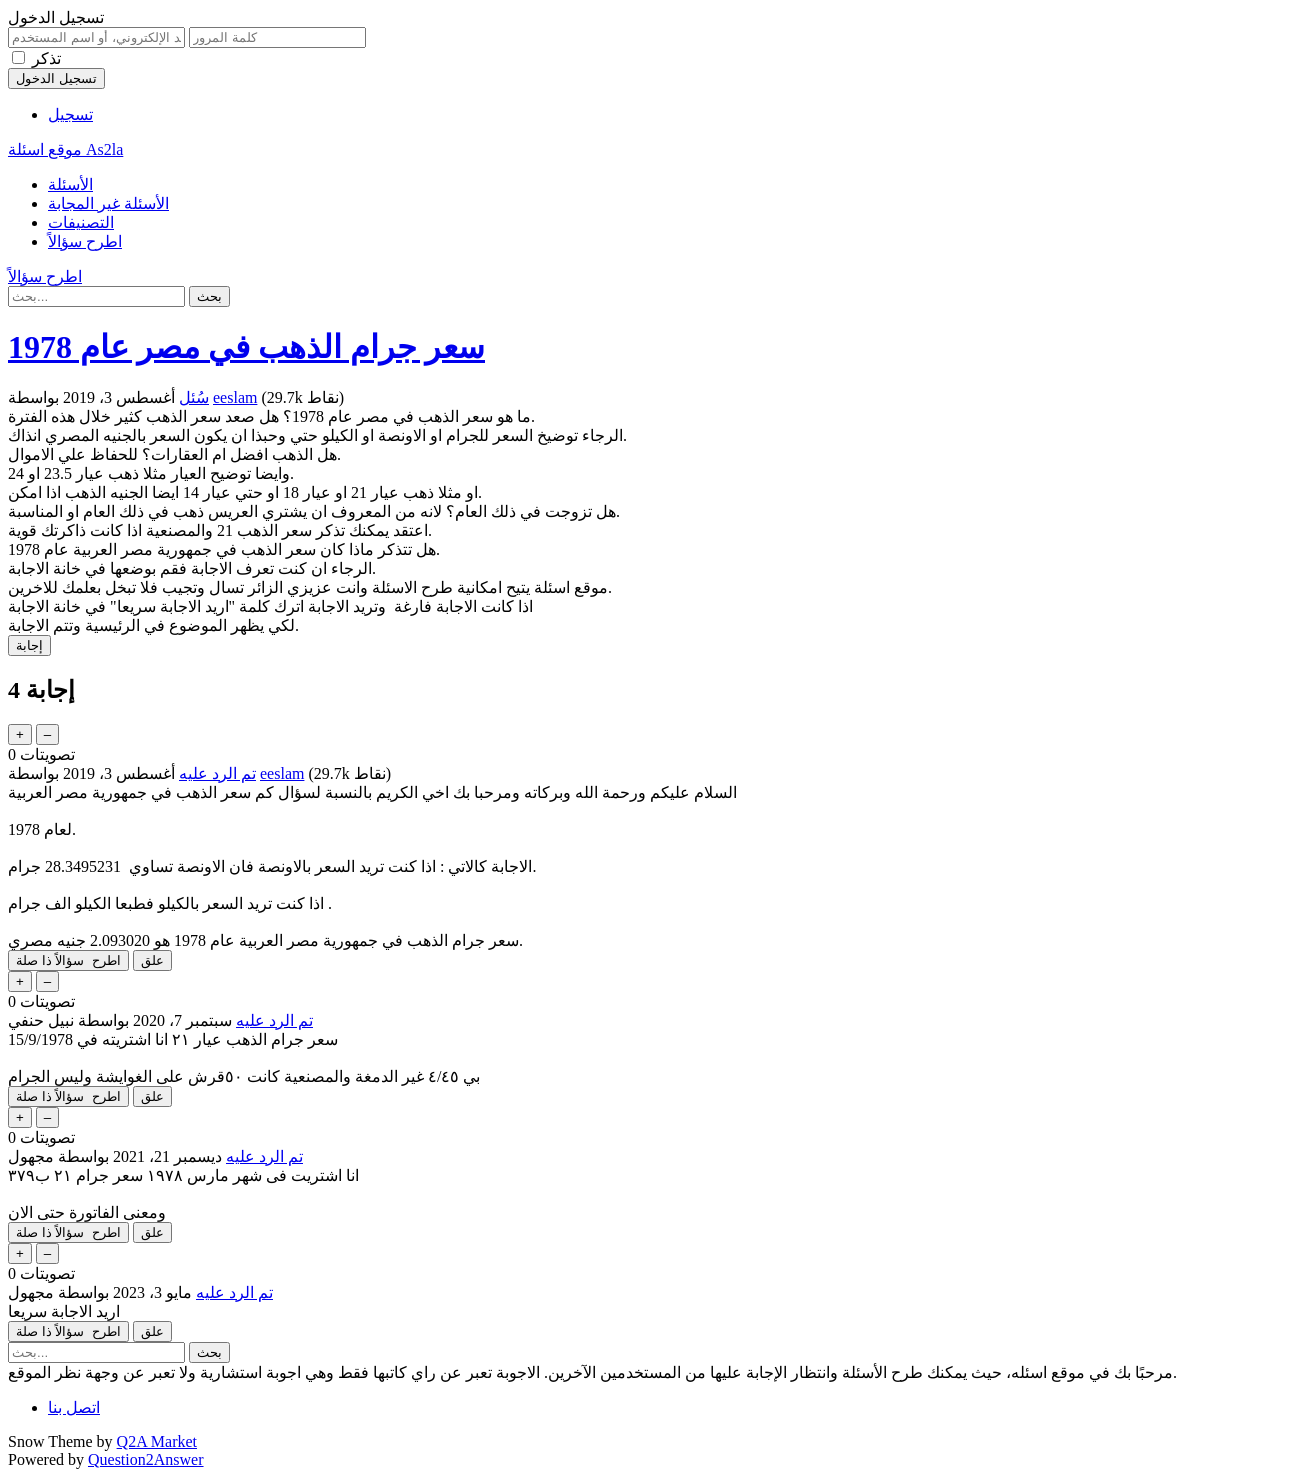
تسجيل (70, 114)
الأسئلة (70, 184)
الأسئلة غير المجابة (108, 203)
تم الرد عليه (217, 773)
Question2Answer (146, 1459)
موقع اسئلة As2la (65, 149)
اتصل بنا (74, 1407)
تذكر (46, 58)
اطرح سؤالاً (85, 241)
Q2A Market (157, 1441)
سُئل (194, 397)
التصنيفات (81, 222)
